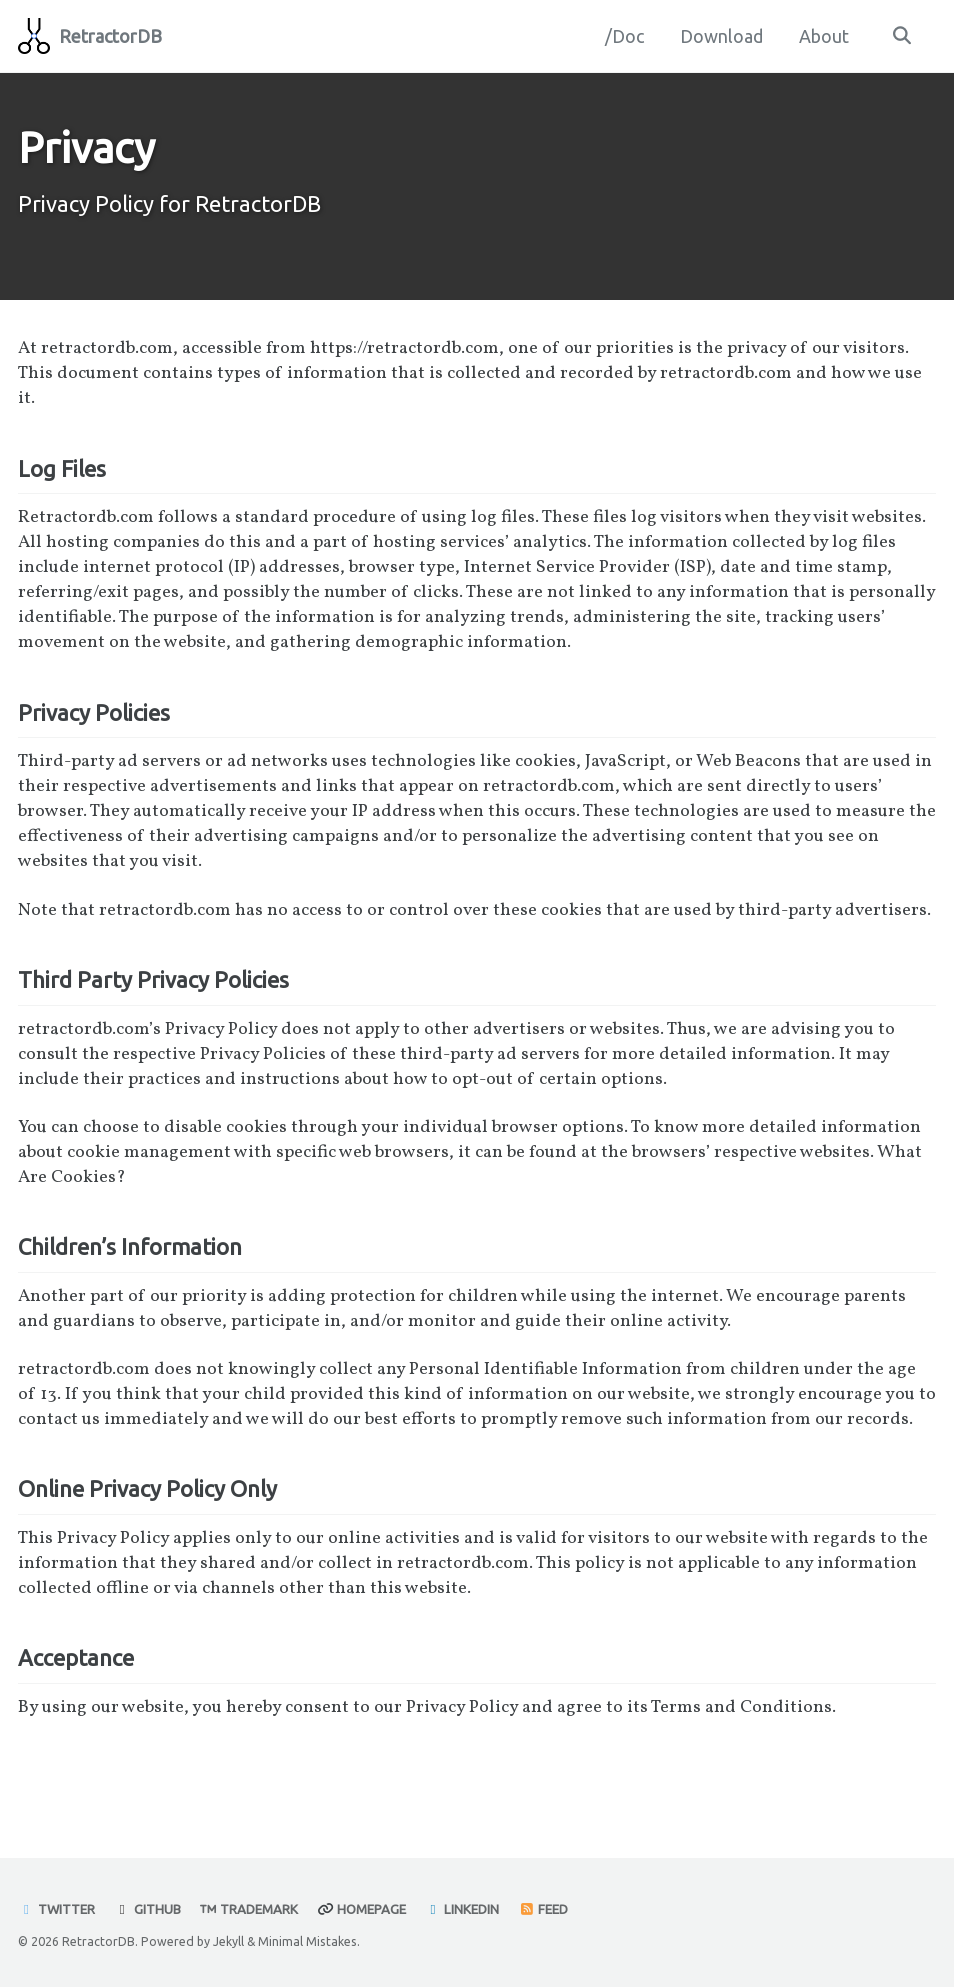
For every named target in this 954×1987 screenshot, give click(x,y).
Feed (546, 1910)
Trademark (251, 1910)
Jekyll (228, 1941)
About (823, 36)
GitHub (149, 1910)
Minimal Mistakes (307, 1941)
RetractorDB (110, 36)
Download (720, 36)
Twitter (57, 1910)
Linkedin (465, 1910)
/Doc (623, 36)
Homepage (364, 1910)
